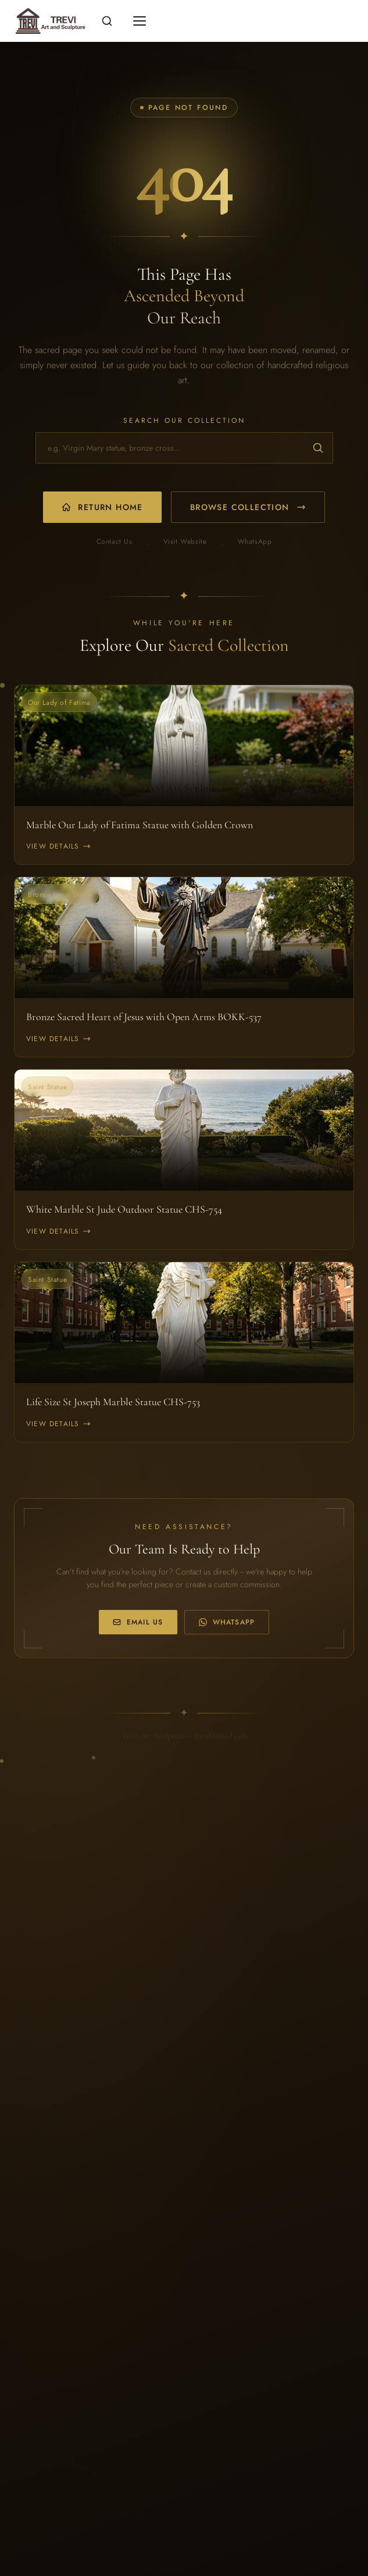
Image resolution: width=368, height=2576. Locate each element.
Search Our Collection (184, 420)
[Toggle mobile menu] (139, 21)
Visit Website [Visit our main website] (185, 542)
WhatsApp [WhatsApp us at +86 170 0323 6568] (227, 1622)
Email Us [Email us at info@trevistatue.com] (138, 1622)
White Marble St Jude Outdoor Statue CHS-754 (124, 1209)
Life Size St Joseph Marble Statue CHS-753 (113, 1401)
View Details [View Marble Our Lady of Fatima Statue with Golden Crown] (58, 846)
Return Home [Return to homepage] (102, 507)
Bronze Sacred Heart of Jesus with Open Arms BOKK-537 (144, 1016)
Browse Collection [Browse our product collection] (248, 507)
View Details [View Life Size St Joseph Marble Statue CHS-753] (58, 1423)
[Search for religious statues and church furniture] (184, 448)
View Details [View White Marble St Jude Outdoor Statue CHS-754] (58, 1231)
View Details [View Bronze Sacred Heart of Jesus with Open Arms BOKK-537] (58, 1038)
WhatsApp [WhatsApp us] (255, 542)
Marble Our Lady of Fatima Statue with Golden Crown (139, 824)
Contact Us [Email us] (115, 542)
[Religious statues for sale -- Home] (49, 21)
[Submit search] (318, 448)
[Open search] (107, 21)
